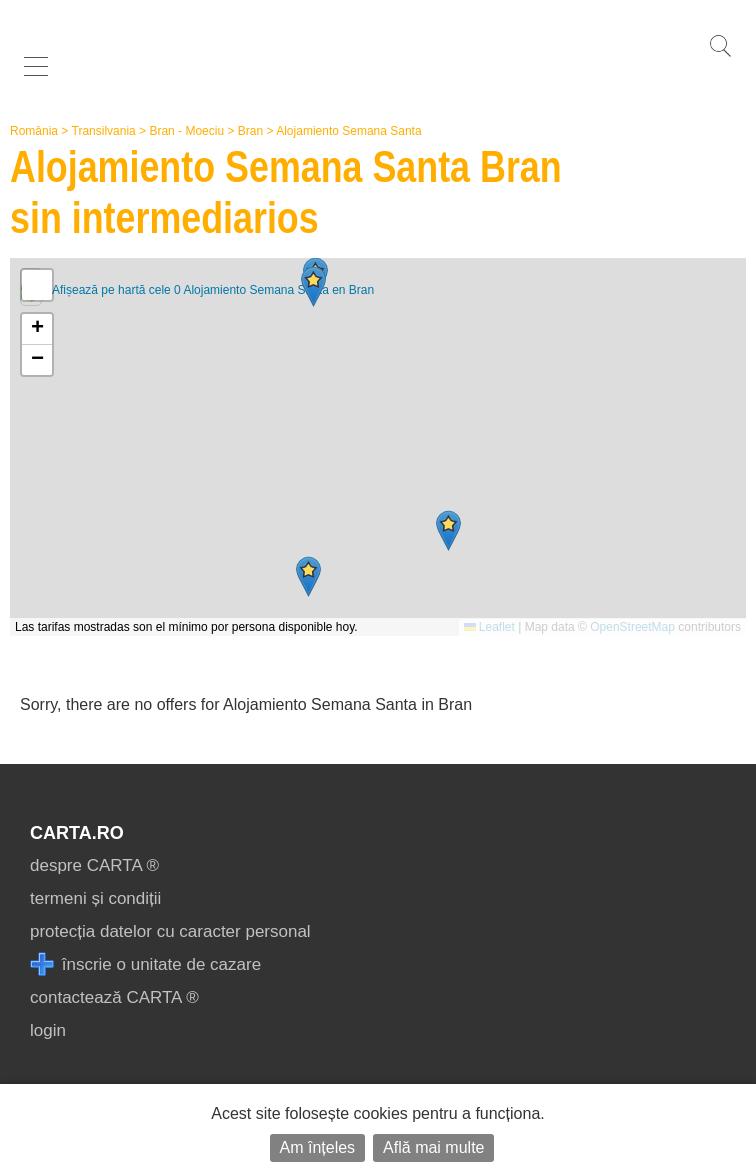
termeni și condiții (95, 898)
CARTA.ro (77, 833)
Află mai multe (433, 1147)
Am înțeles (318, 1147)
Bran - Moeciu (186, 131)
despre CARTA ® (94, 865)
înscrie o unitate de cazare (145, 964)
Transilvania (104, 131)
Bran (250, 131)
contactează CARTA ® (114, 997)
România (34, 131)
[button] (448, 530)
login (48, 1030)
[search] (720, 56)
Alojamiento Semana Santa (348, 131)
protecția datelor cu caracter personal (170, 931)
